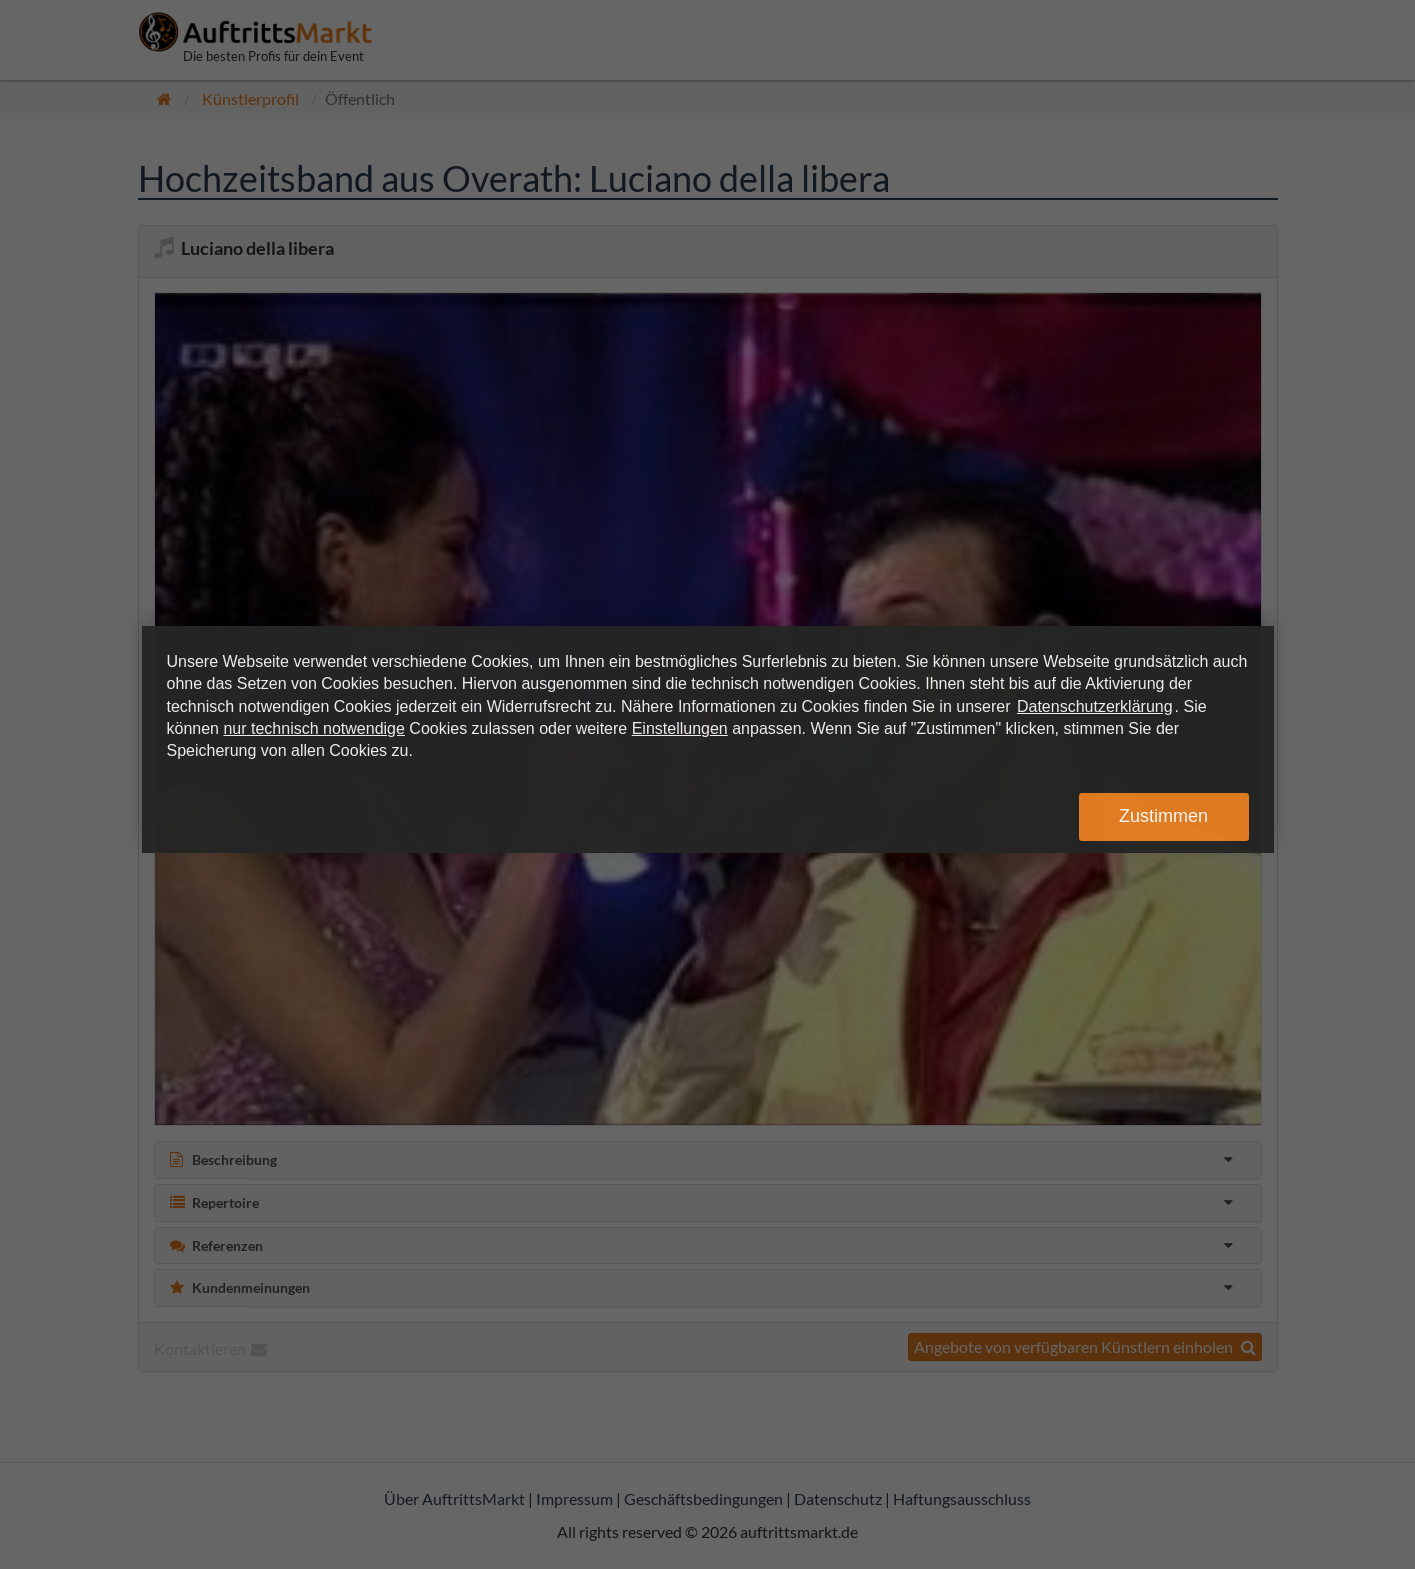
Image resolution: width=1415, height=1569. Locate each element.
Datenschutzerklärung (1095, 706)
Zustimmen (1163, 816)
